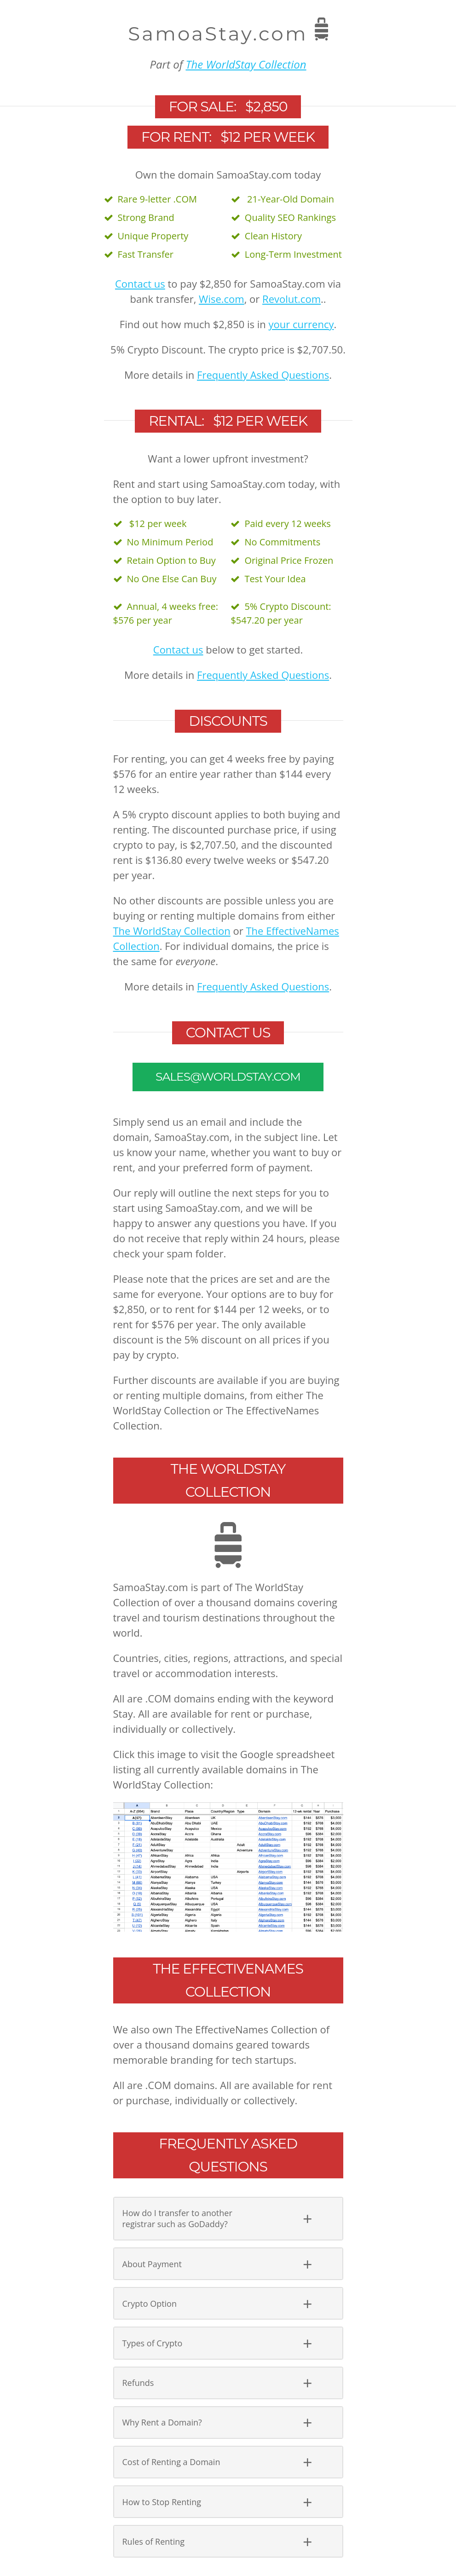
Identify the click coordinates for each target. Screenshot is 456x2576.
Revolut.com (291, 299)
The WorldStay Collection (245, 64)
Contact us (140, 283)
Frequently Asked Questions (263, 375)
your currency (301, 324)
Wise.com (221, 299)
